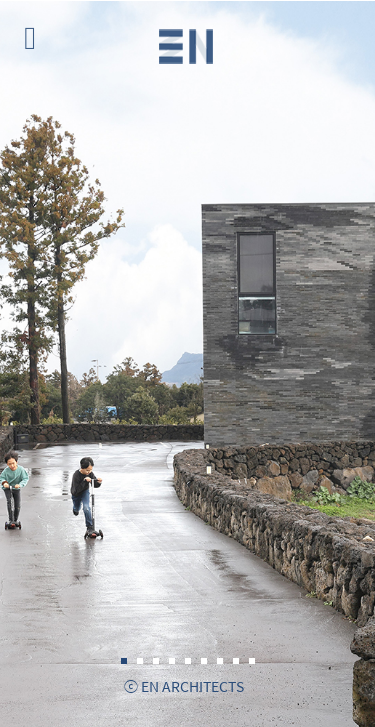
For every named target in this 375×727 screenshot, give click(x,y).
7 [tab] (220, 661)
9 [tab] (252, 661)
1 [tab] (124, 661)
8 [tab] (236, 661)
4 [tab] (172, 661)
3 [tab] (156, 661)
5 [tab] (188, 661)
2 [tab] (140, 661)
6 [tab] (204, 661)
